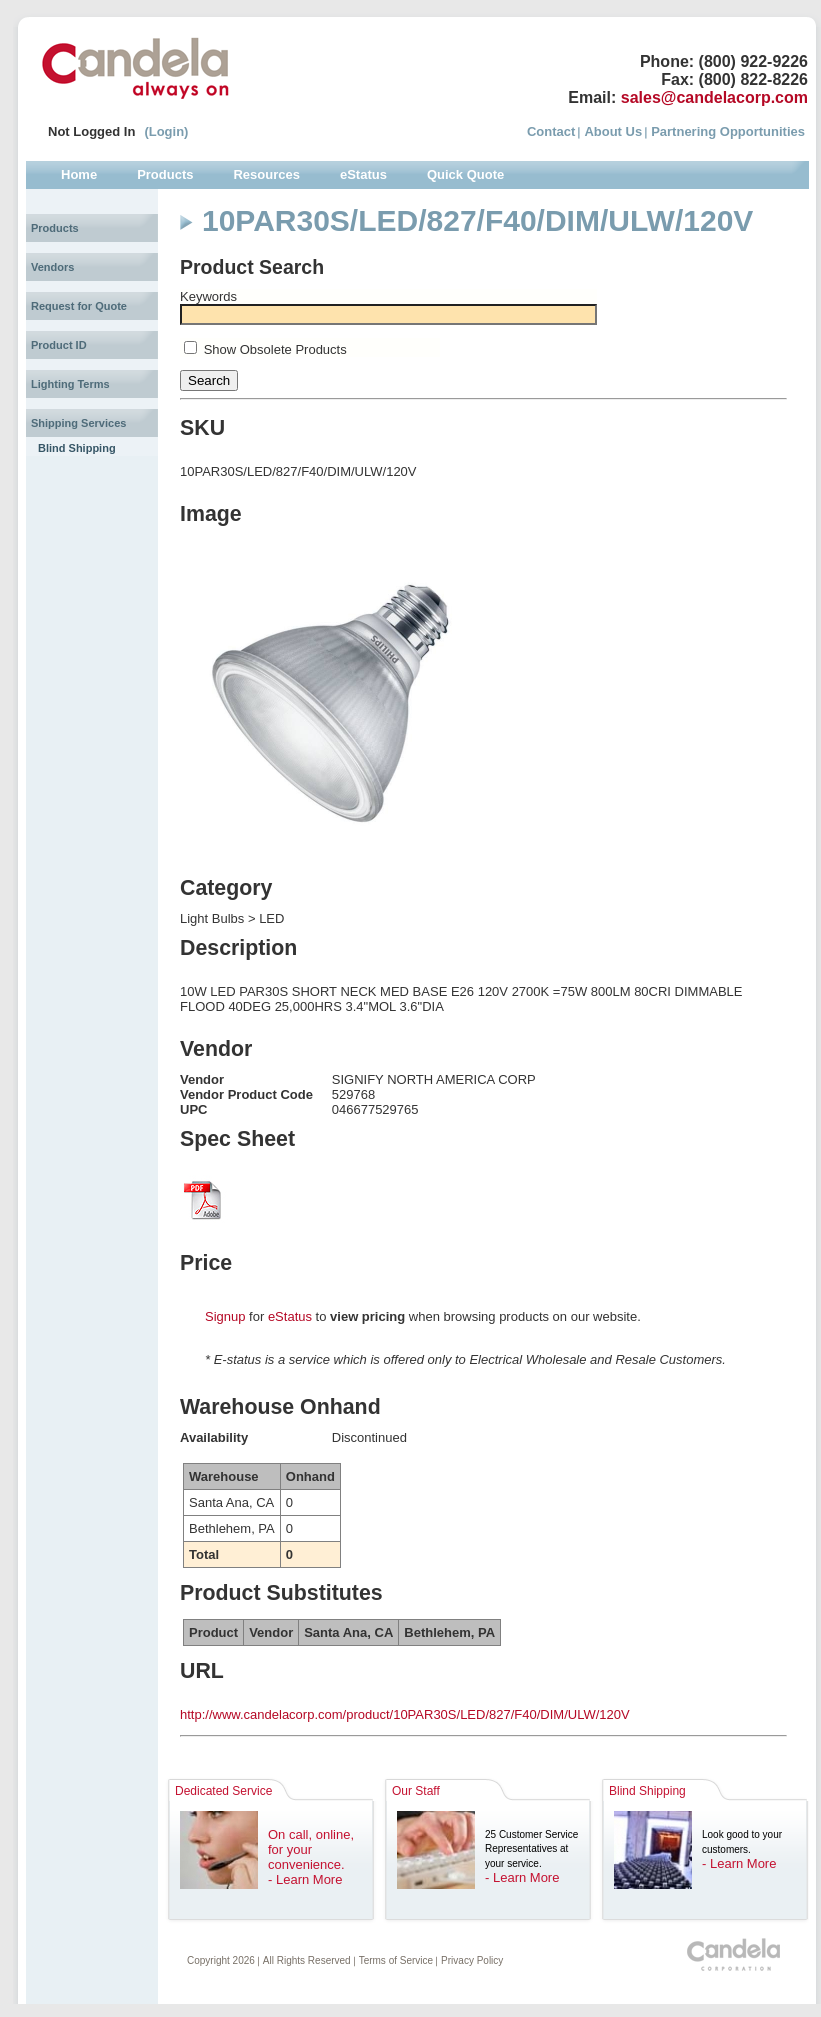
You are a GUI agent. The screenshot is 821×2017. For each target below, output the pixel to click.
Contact (551, 131)
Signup (225, 1316)
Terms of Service (396, 1960)
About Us (613, 131)
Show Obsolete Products (275, 349)
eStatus (290, 1316)
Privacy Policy (472, 1960)
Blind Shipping (77, 448)
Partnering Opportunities (728, 131)
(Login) (166, 131)
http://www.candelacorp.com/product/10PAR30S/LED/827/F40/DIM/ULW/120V (405, 1714)
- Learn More (305, 1879)
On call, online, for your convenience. (311, 1849)
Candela (135, 68)
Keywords (208, 296)
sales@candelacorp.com (714, 97)
